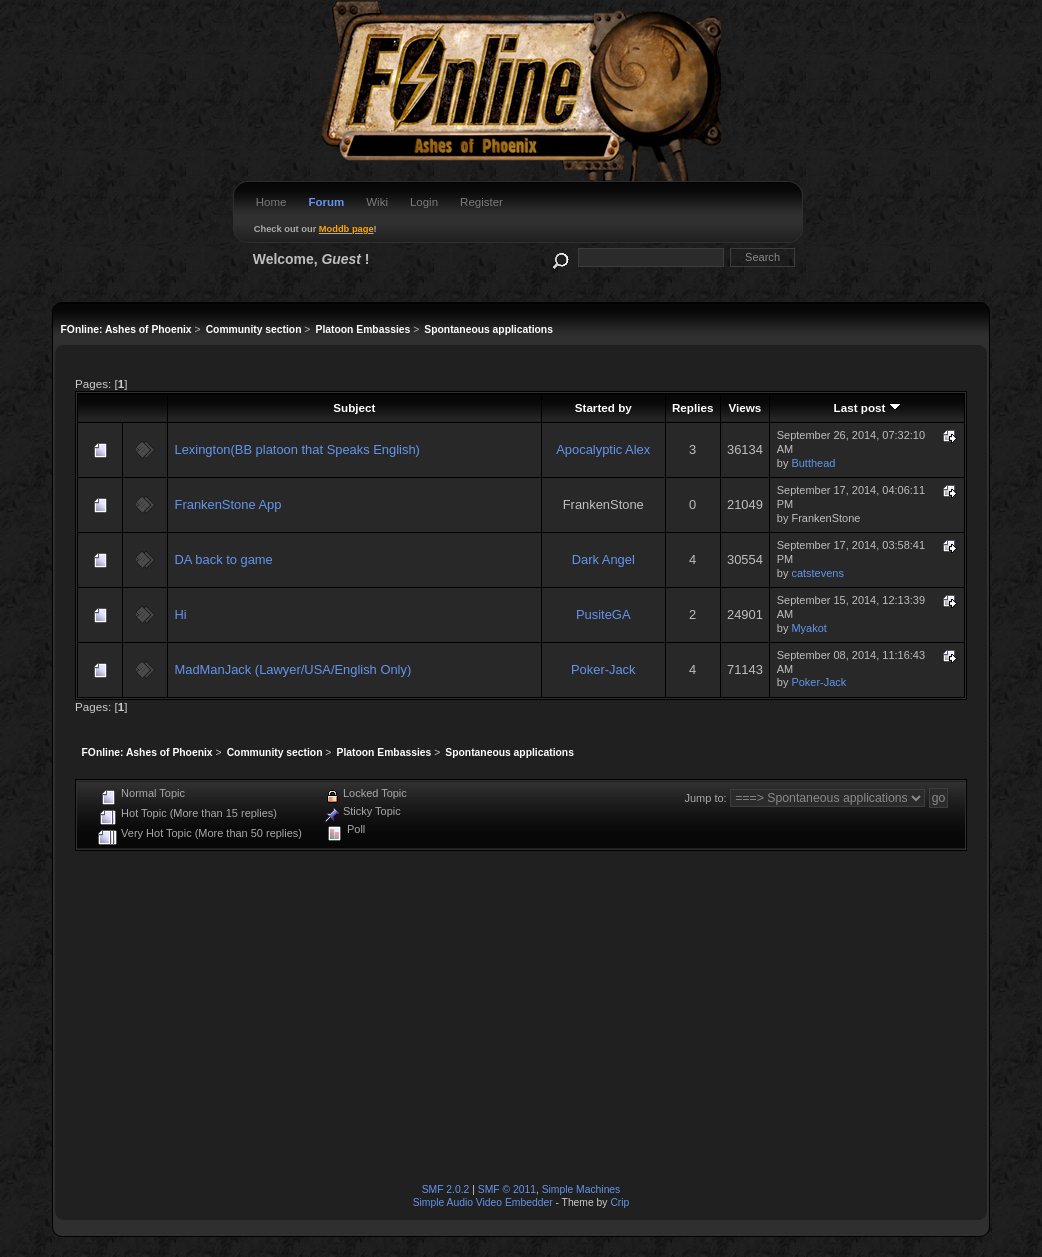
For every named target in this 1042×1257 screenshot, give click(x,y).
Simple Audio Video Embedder (483, 1202)
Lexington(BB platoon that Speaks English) (297, 449)
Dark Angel (603, 559)
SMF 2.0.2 (446, 1189)
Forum (326, 202)
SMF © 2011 (507, 1189)
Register (481, 202)
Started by (603, 407)
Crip (619, 1202)
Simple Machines (581, 1189)
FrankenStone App (228, 504)
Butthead (813, 463)
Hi (181, 614)
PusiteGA (603, 614)
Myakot (808, 628)
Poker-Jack (603, 669)
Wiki (377, 202)
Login (424, 202)
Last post (867, 407)
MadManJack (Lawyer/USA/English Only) (293, 669)
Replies (692, 407)
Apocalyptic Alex (603, 449)
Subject (354, 407)
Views (745, 407)
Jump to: (706, 798)
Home (271, 202)
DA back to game (224, 559)
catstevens (817, 573)
